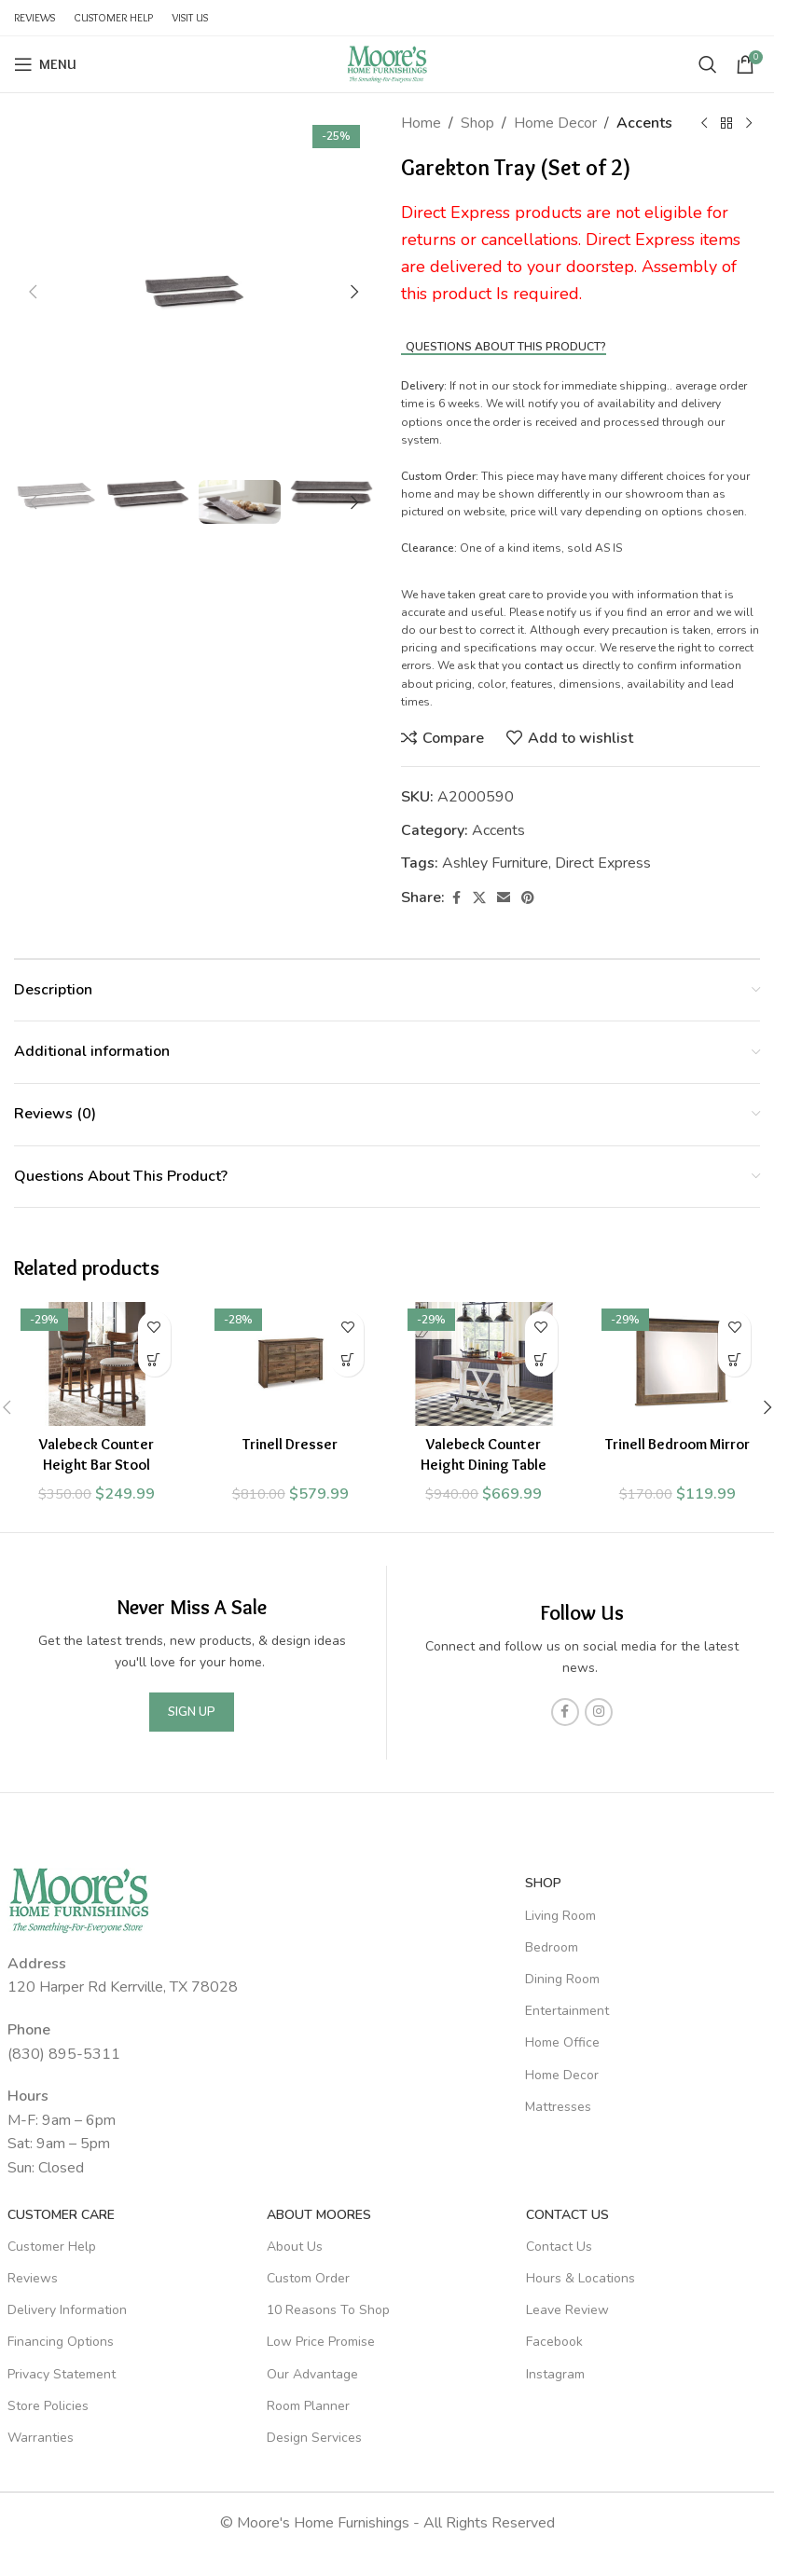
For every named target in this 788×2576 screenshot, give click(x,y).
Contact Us (567, 2215)
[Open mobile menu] (45, 64)
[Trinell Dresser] (291, 1364)
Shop (477, 123)
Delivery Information (67, 2310)
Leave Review (567, 2310)
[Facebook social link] (456, 898)
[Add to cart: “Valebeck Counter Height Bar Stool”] (154, 1360)
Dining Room (562, 1979)
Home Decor (555, 123)
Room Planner (308, 2406)
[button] (32, 291)
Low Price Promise (321, 2341)
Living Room (560, 1916)
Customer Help (51, 2246)
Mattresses (558, 2107)
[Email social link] (503, 898)
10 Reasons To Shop (328, 2310)
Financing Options (60, 2341)
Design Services (314, 2437)
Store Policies (48, 2406)
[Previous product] (704, 124)
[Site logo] (387, 63)
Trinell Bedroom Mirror (677, 1444)
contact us (551, 665)
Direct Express (603, 863)
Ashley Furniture (495, 863)
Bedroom (551, 1947)
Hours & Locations (580, 2278)
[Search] (707, 64)
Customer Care (61, 2215)
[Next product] (749, 124)
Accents (644, 123)
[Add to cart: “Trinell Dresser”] (347, 1360)
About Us (295, 2246)
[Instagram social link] (599, 1712)
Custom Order (308, 2278)
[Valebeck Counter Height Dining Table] (484, 1364)
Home (421, 123)
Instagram (555, 2374)
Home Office (562, 2042)
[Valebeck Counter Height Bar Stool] (97, 1364)
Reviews (32, 2278)
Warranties (40, 2437)
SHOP (543, 1883)
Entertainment (567, 2011)
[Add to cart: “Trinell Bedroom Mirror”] (734, 1360)
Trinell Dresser (290, 1444)
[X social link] (479, 898)
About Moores (319, 2215)
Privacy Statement (61, 2374)
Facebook (554, 2341)
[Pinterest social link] (528, 898)
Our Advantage (312, 2374)
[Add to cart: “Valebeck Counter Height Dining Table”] (541, 1360)
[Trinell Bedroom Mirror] (678, 1364)
